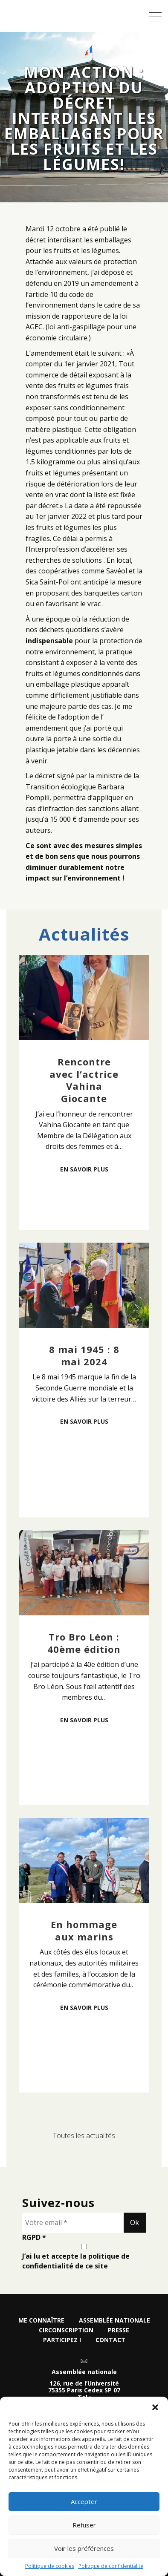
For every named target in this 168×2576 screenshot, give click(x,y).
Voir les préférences (84, 2548)
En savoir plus (84, 1169)
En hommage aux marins (84, 1930)
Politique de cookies (49, 2566)
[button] (155, 2407)
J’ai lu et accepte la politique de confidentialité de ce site (84, 2257)
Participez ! (62, 2340)
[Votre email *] (73, 2223)
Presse (118, 2330)
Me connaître (41, 2320)
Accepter (84, 2501)
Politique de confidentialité (110, 2566)
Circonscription (66, 2330)
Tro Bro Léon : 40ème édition (84, 1642)
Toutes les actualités (84, 2135)
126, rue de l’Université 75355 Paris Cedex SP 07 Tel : (84, 2390)
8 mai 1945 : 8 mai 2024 (84, 1355)
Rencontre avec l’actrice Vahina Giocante (84, 1080)
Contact (110, 2340)
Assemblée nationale (114, 2320)
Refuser (84, 2525)
